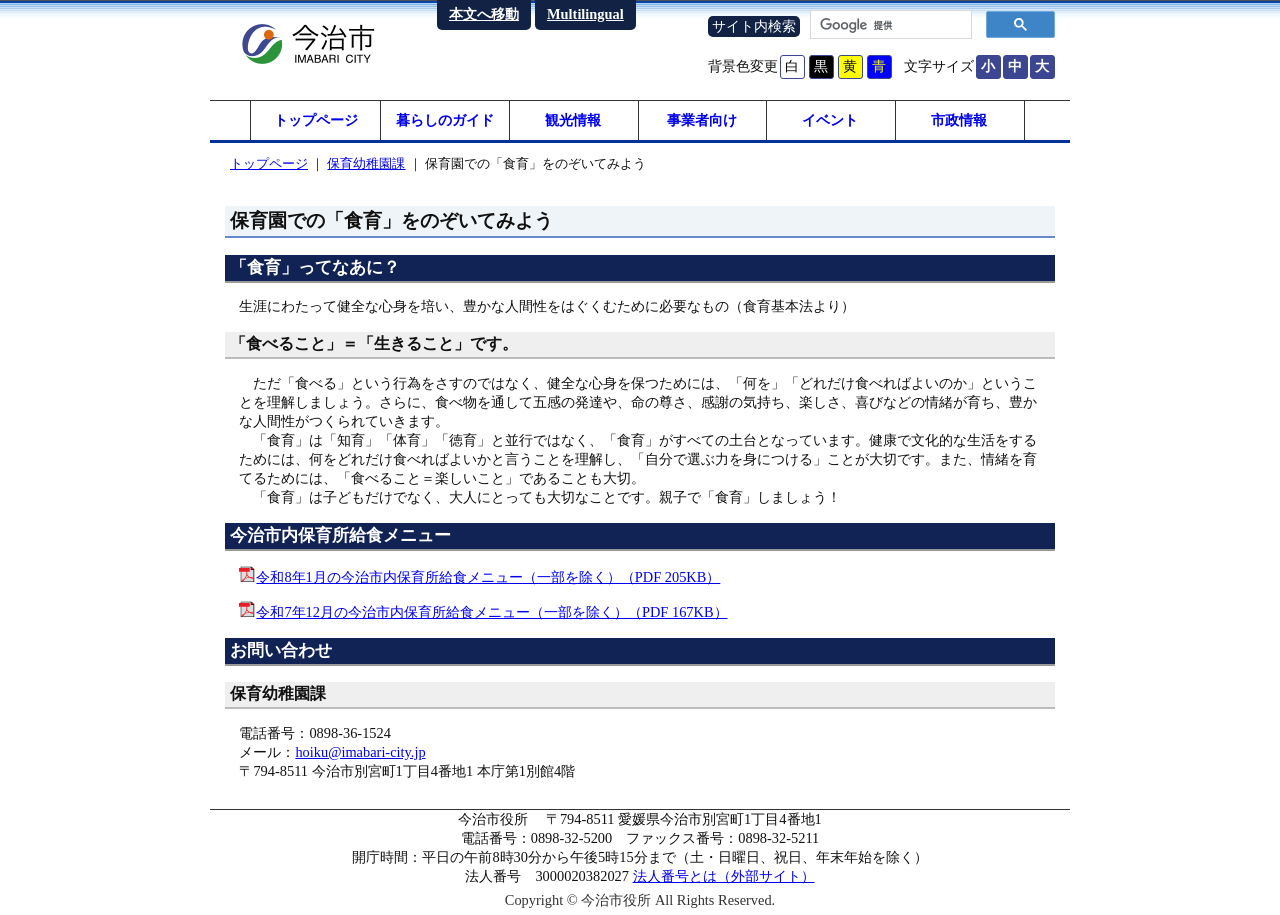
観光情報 (573, 120)
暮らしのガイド (445, 120)
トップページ (316, 120)
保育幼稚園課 (366, 163)
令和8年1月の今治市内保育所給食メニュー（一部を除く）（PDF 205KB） (488, 577)
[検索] (889, 25)
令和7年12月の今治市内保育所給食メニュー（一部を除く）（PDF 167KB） (491, 612)
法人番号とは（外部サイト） (724, 876)
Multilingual (585, 14)
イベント (830, 120)
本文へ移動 (484, 14)
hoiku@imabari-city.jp (360, 752)
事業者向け (702, 120)
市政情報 (959, 120)
